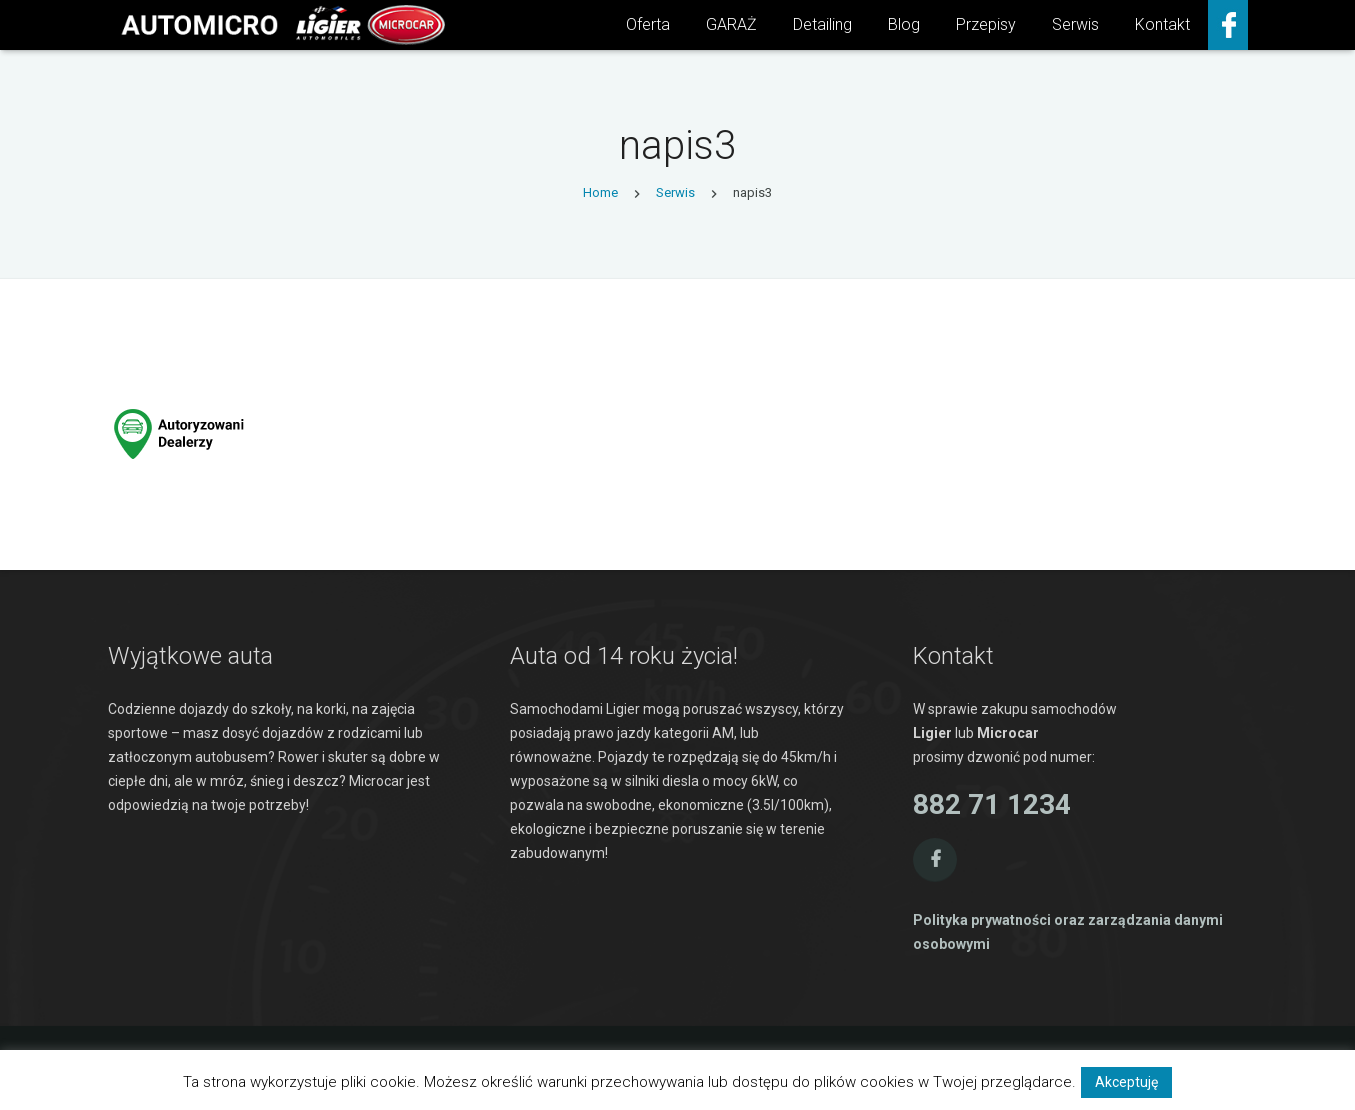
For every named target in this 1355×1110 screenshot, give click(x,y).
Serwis (675, 192)
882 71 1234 (992, 804)
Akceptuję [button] (1126, 1082)
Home (600, 192)
